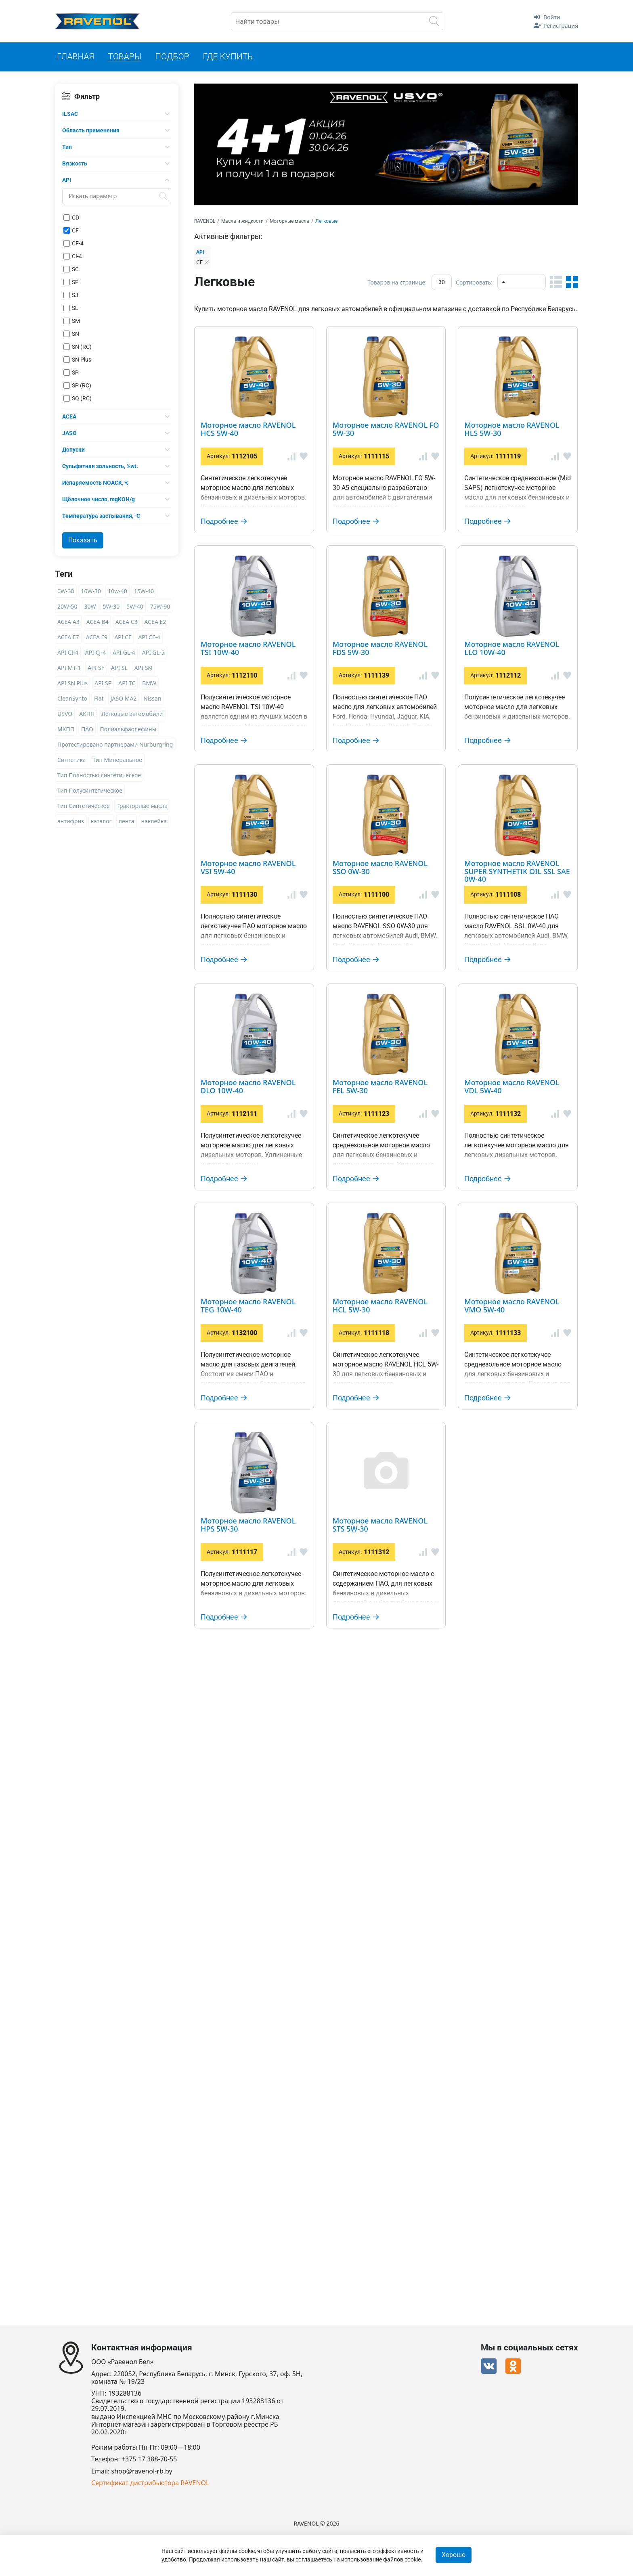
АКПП (86, 714)
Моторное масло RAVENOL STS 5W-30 (390, 2193)
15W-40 (144, 591)
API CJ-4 (95, 652)
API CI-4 (67, 652)
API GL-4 (124, 652)
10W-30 (91, 591)
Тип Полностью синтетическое (99, 775)
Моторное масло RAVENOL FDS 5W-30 (391, 804)
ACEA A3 (68, 622)
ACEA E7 (68, 637)
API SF (96, 668)
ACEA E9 (97, 637)
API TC (126, 683)
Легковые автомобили (132, 714)
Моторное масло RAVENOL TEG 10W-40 (394, 1750)
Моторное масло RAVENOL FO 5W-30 (388, 440)
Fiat (99, 698)
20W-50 (67, 606)
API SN (143, 668)
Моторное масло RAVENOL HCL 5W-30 (391, 1868)
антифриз (70, 821)
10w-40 (117, 591)
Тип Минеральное (117, 760)
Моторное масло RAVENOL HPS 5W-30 (391, 2085)
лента (126, 821)
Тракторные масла (142, 806)
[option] (386, 144)
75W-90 (160, 606)
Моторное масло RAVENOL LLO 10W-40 (394, 923)
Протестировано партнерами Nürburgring (115, 744)
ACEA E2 (155, 622)
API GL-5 (153, 652)
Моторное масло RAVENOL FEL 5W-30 (390, 1526)
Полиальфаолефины (128, 729)
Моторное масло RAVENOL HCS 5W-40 (391, 332)
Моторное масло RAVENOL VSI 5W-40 (389, 1031)
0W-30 (65, 591)
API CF (122, 637)
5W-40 (134, 606)
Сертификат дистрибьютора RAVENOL (150, 2483)
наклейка (154, 821)
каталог (101, 821)
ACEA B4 (97, 622)
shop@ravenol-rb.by (141, 2471)
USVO (64, 714)
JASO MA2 (124, 698)
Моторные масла (289, 221)
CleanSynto (72, 698)
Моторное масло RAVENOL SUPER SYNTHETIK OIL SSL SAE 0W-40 (422, 1274)
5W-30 (111, 606)
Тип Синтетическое (83, 806)
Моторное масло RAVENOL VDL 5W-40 (391, 1645)
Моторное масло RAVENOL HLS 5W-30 (391, 559)
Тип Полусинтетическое (89, 790)
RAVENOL (204, 221)
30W (90, 606)
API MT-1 (69, 668)
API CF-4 (149, 637)
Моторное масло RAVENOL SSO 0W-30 (391, 1139)
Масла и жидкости (242, 221)
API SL (119, 668)
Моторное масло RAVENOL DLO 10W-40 (395, 1418)
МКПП (65, 729)
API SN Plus (72, 683)
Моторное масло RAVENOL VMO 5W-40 (394, 1976)
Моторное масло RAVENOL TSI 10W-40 (392, 677)
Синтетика (71, 760)
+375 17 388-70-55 (149, 2459)
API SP (102, 683)
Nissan (152, 698)
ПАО (87, 729)
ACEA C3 (126, 622)
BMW (149, 683)
